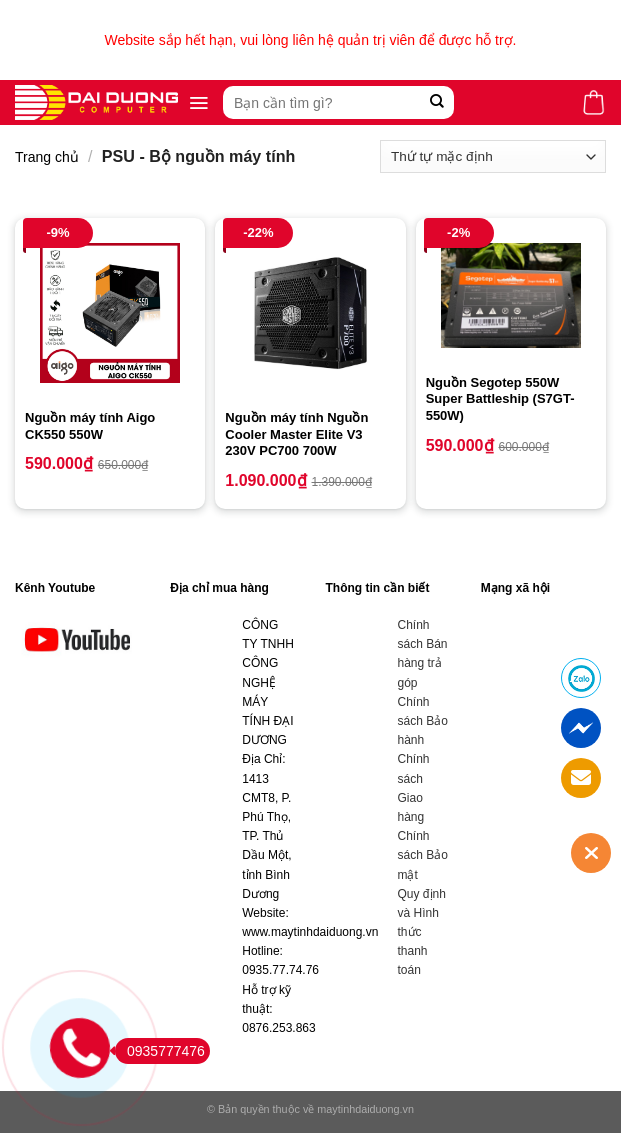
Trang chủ (47, 157)
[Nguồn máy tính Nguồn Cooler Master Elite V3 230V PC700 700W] (310, 313)
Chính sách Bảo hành (423, 721)
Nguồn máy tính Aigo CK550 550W (90, 426)
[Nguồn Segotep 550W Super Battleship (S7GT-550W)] (511, 295)
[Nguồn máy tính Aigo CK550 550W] (110, 313)
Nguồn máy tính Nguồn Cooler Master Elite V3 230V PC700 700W (296, 434)
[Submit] (436, 102)
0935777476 (160, 1051)
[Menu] (198, 103)
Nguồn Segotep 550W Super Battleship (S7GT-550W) (500, 399)
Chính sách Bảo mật (423, 855)
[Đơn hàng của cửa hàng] (493, 156)
